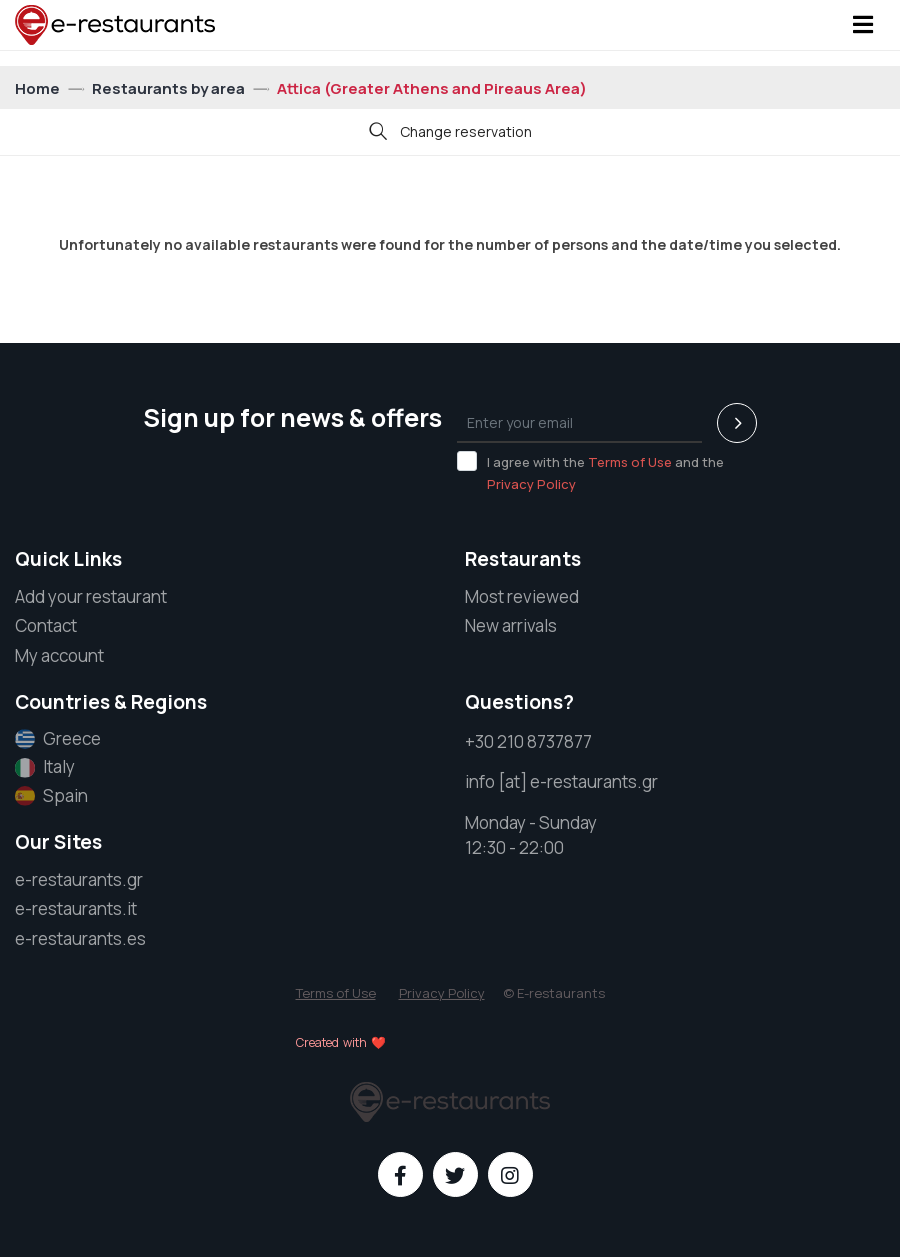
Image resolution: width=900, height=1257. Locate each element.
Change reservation (450, 133)
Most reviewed (522, 596)
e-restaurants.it (76, 908)
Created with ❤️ (341, 1042)
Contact (46, 625)
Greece (58, 739)
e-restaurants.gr (79, 879)
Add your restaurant (91, 596)
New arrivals (511, 625)
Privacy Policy (531, 484)
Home (39, 88)
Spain (51, 796)
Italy (45, 767)
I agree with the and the (590, 472)
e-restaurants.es (80, 938)
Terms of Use (630, 462)
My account (59, 655)
